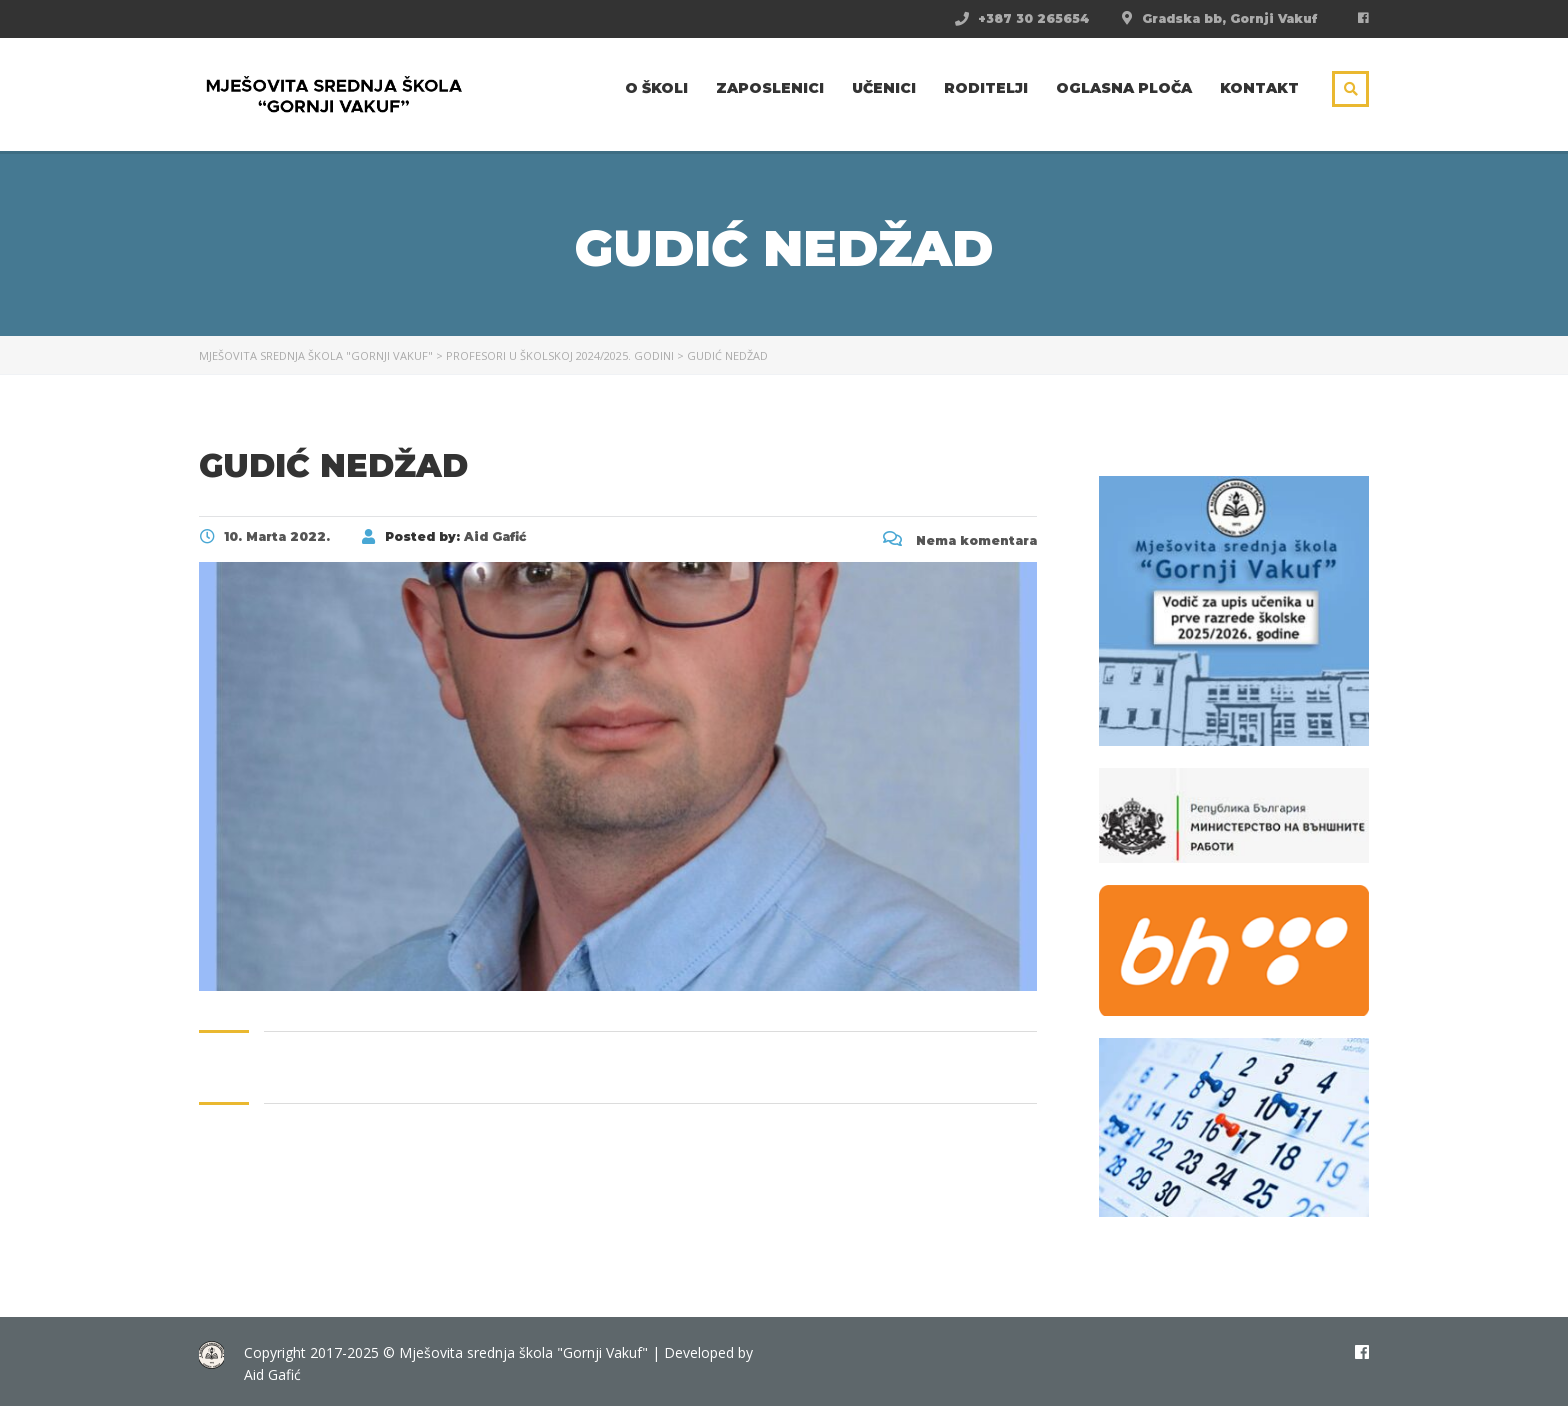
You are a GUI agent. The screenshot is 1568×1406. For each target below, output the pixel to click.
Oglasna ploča (1124, 88)
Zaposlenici (770, 88)
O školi (656, 88)
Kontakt (1259, 88)
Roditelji (986, 88)
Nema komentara (960, 540)
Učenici (884, 88)
